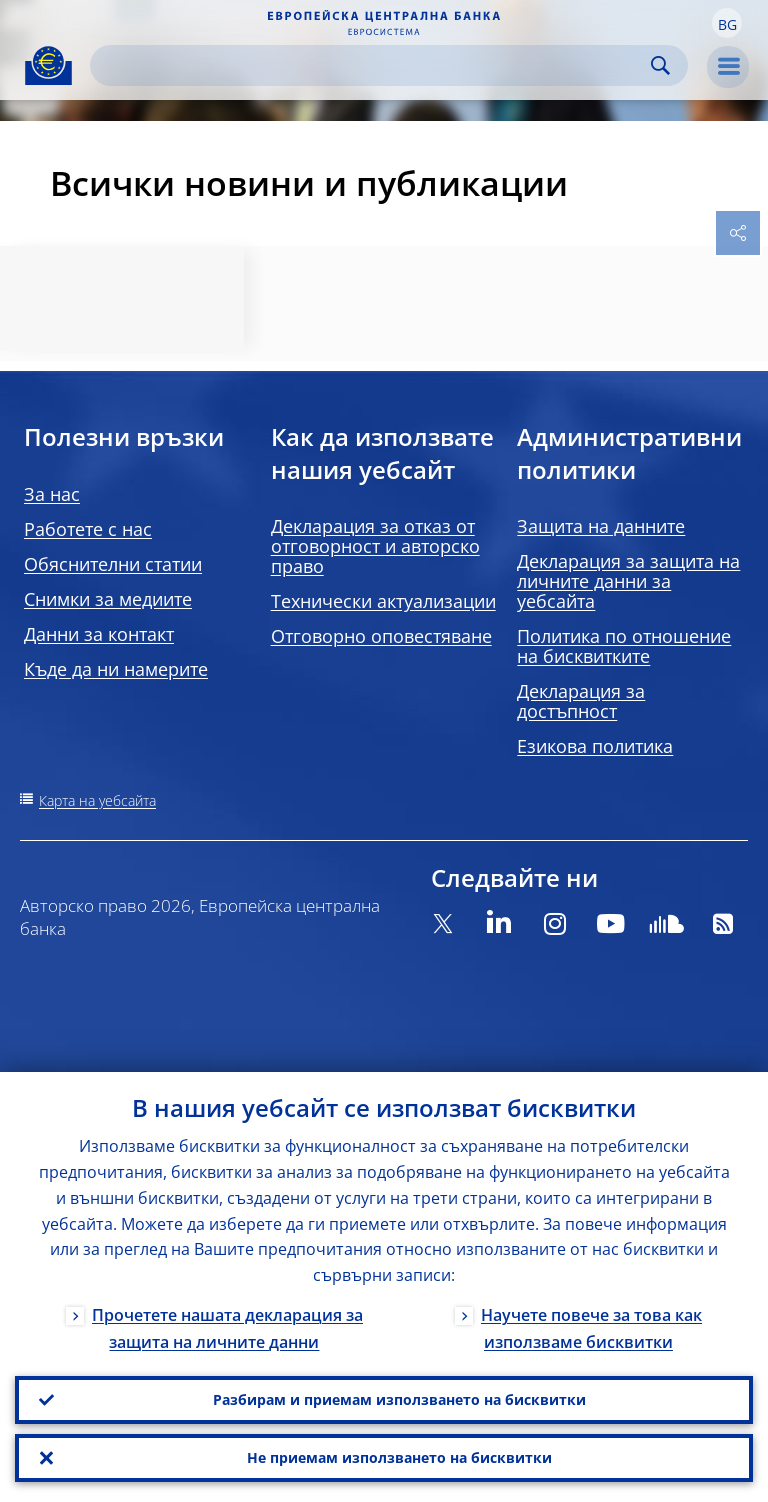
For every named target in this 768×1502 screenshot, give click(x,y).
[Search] (373, 65)
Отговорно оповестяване (381, 636)
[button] (727, 23)
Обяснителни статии (113, 564)
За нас (52, 494)
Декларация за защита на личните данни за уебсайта (628, 581)
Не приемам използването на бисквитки (399, 1457)
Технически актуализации (383, 601)
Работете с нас (88, 529)
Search (660, 65)
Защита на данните (601, 526)
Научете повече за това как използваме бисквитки (591, 1328)
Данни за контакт (99, 634)
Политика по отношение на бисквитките (624, 646)
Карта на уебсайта (97, 800)
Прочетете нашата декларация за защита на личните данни (227, 1328)
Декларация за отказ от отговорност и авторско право (375, 546)
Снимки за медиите (108, 599)
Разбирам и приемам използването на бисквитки (399, 1399)
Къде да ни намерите (116, 669)
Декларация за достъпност (581, 701)
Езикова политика (595, 746)
